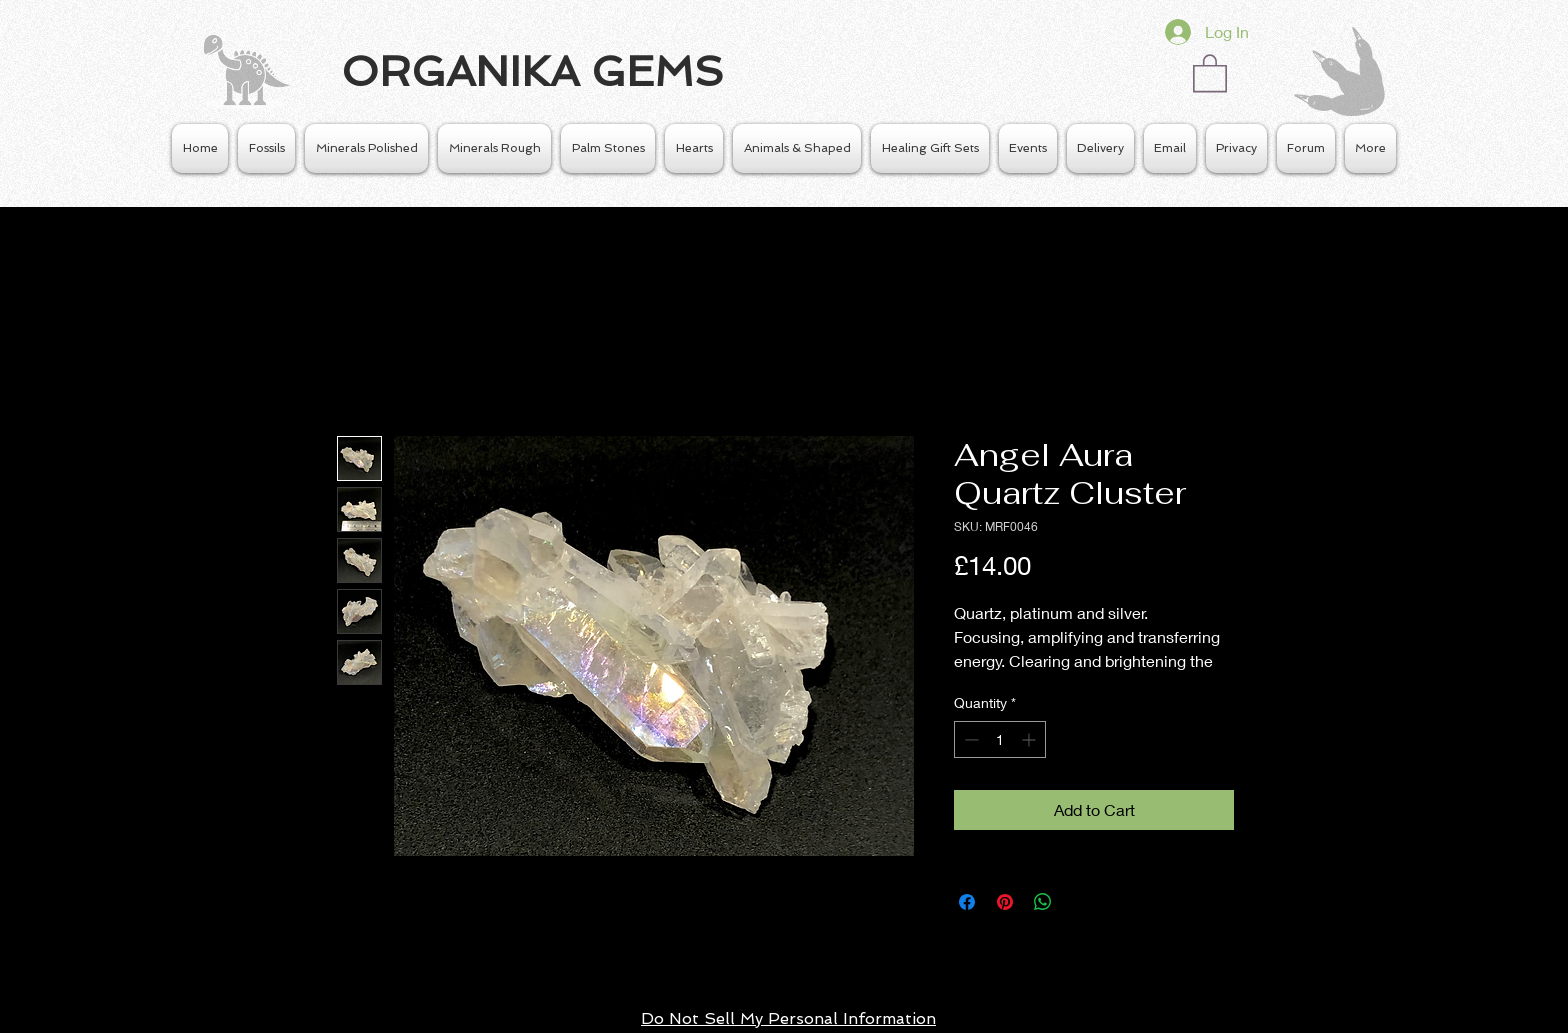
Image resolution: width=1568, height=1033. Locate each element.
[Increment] (1030, 739)
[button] (1210, 72)
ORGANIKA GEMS (532, 71)
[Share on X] (1081, 902)
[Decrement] (969, 739)
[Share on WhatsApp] (1043, 902)
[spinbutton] (1000, 739)
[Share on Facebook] (967, 902)
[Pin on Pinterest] (1005, 902)
